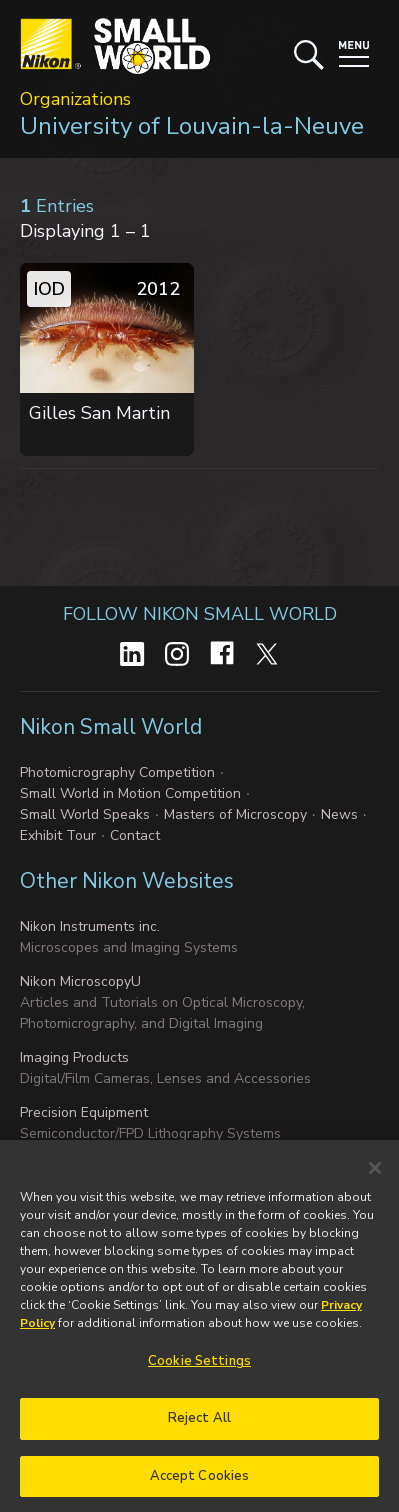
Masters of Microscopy (235, 814)
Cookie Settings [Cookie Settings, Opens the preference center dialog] (199, 1371)
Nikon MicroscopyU (80, 981)
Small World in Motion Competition (130, 793)
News (339, 814)
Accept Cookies (200, 1485)
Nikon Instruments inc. (90, 926)
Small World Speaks (85, 814)
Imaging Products (74, 1057)
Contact (135, 835)
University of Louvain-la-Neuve (192, 126)
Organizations (75, 99)
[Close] (375, 1178)
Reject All (199, 1427)
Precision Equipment (84, 1112)
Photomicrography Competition (117, 772)
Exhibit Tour (58, 835)
